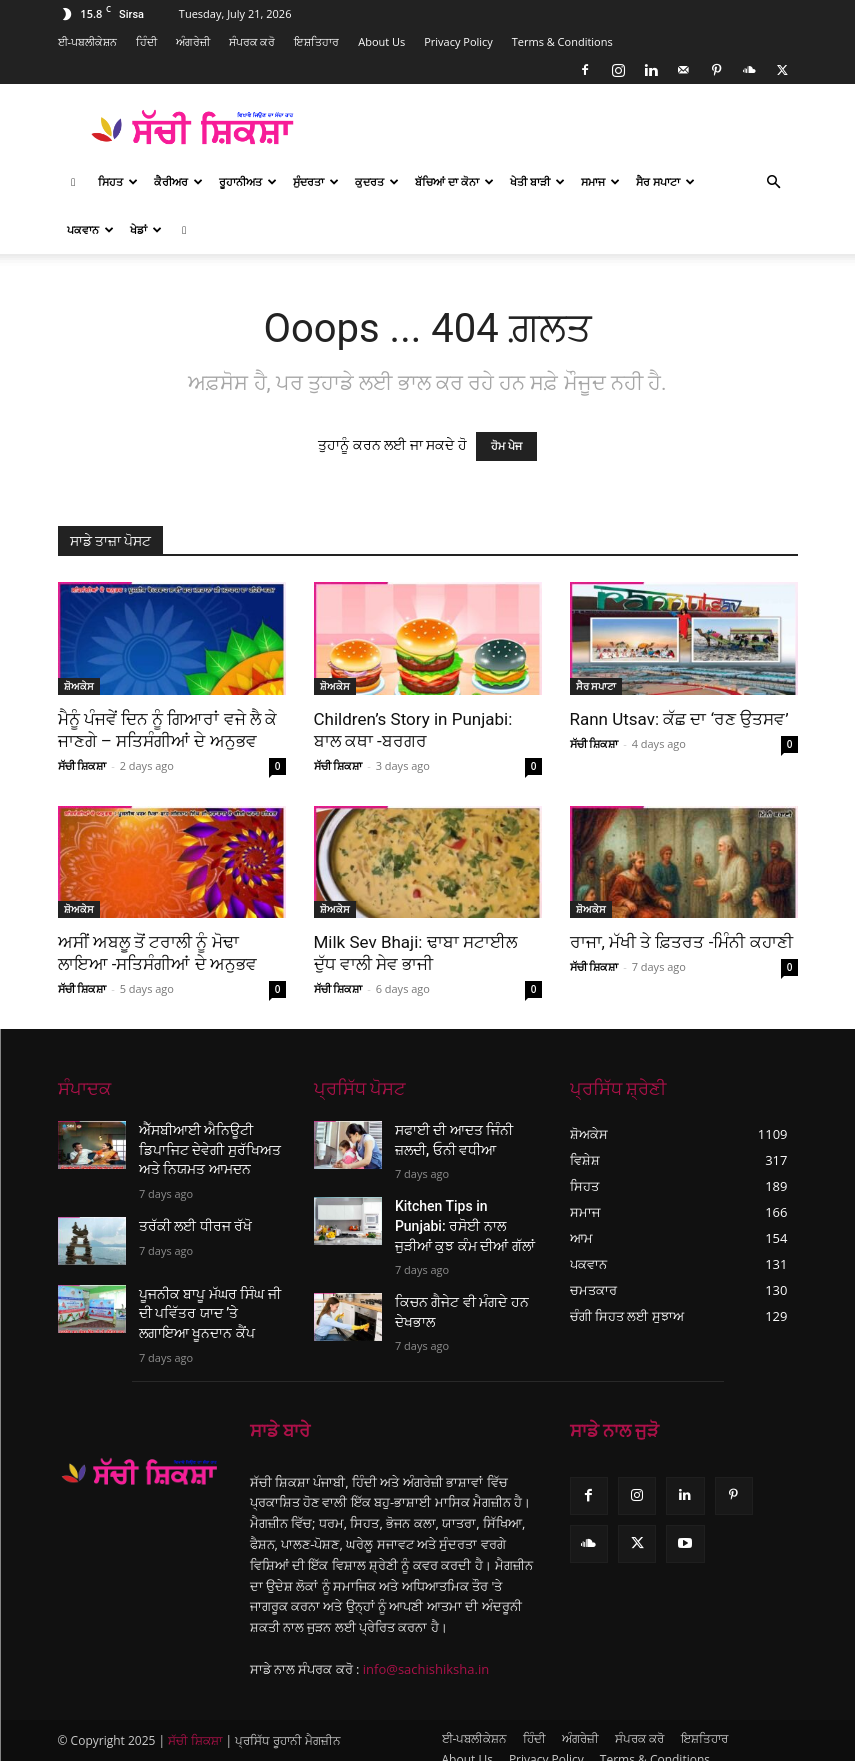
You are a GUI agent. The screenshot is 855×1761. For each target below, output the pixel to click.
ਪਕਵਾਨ (90, 229)
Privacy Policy (458, 41)
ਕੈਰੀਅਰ (178, 181)
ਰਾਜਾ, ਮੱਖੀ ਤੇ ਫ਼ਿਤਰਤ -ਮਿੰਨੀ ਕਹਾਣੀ (681, 942)
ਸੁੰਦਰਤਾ (316, 181)
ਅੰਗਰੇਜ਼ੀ (193, 41)
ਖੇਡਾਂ (146, 229)
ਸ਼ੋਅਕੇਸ (79, 686)
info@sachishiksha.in (426, 1652)
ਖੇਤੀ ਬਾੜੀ (537, 181)
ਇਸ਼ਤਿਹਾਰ (316, 41)
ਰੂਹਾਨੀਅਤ (248, 181)
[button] (774, 182)
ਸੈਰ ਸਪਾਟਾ (665, 181)
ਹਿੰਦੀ (146, 41)
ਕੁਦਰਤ (377, 181)
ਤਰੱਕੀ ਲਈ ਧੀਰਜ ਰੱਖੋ (187, 1217)
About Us (381, 41)
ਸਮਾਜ (600, 181)
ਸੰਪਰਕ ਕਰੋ (252, 41)
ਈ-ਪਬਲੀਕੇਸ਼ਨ (88, 41)
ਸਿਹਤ (118, 181)
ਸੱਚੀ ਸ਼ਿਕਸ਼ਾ (82, 765)
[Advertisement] (563, 128)
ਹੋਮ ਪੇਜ (506, 446)
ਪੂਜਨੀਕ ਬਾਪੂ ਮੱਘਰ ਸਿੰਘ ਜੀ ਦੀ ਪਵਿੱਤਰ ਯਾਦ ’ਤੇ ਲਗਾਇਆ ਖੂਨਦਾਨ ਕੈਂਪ (208, 1301)
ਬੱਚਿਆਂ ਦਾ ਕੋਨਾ (454, 181)
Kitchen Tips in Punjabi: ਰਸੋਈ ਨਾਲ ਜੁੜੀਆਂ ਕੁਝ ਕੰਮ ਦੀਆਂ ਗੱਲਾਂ (458, 1217)
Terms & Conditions (562, 41)
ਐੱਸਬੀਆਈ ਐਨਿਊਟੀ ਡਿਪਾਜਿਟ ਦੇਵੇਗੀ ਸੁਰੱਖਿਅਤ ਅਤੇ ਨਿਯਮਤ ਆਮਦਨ (211, 1146)
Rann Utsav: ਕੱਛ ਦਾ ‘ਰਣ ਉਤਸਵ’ (679, 719)
